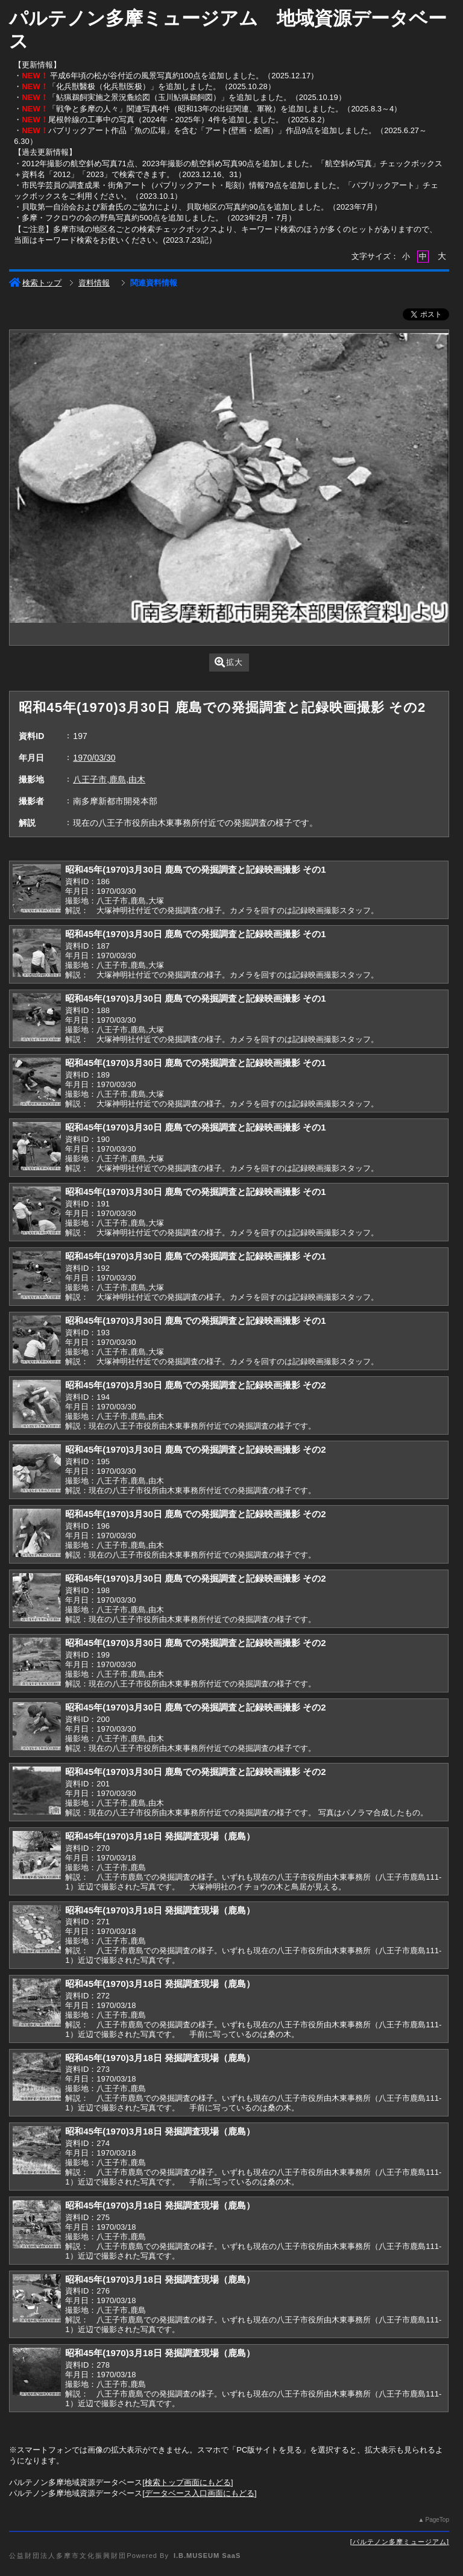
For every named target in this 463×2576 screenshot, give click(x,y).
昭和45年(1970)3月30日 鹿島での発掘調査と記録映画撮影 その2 (195, 1385)
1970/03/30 (94, 758)
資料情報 (94, 282)
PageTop (437, 2519)
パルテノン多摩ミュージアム (400, 2541)
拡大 (229, 662)
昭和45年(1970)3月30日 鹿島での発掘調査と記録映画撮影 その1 (195, 869)
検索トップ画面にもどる (188, 2482)
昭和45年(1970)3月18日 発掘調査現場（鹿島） (160, 1836)
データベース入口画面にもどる (199, 2493)
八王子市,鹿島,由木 (109, 779)
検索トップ (35, 282)
